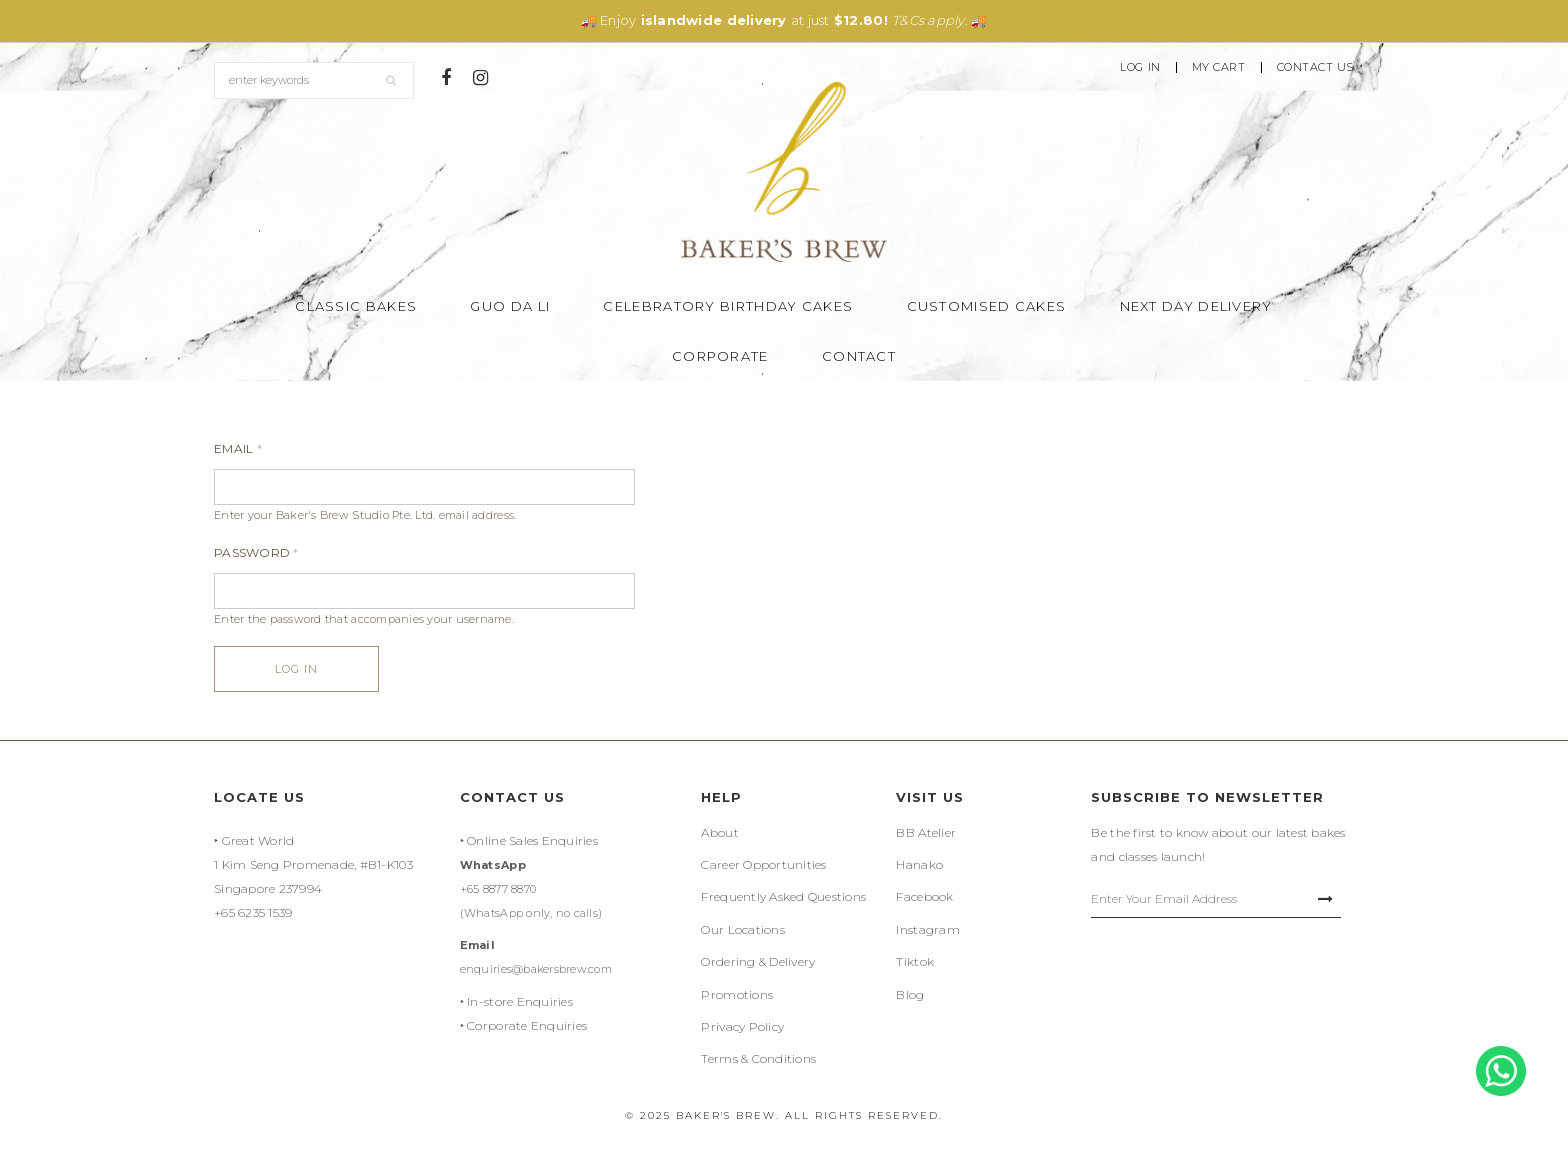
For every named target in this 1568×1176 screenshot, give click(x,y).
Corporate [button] (720, 356)
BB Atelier (926, 832)
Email (238, 448)
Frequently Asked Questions (783, 896)
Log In (1140, 67)
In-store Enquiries (520, 1001)
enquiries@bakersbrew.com (536, 969)
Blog (910, 994)
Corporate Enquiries (527, 1025)
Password (256, 552)
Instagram (927, 929)
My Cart (1219, 67)
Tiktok (915, 961)
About (719, 832)
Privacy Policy (742, 1026)
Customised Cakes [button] (987, 306)
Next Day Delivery (1196, 306)
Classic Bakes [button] (356, 306)
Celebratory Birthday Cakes (728, 306)
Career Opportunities (763, 864)
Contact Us (1316, 67)
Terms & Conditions (758, 1058)
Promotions (737, 994)
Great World (258, 840)
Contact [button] (859, 356)
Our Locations (742, 929)
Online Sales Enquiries (532, 840)
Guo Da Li (510, 306)
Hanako (919, 864)
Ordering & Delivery (758, 961)
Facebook (924, 896)
